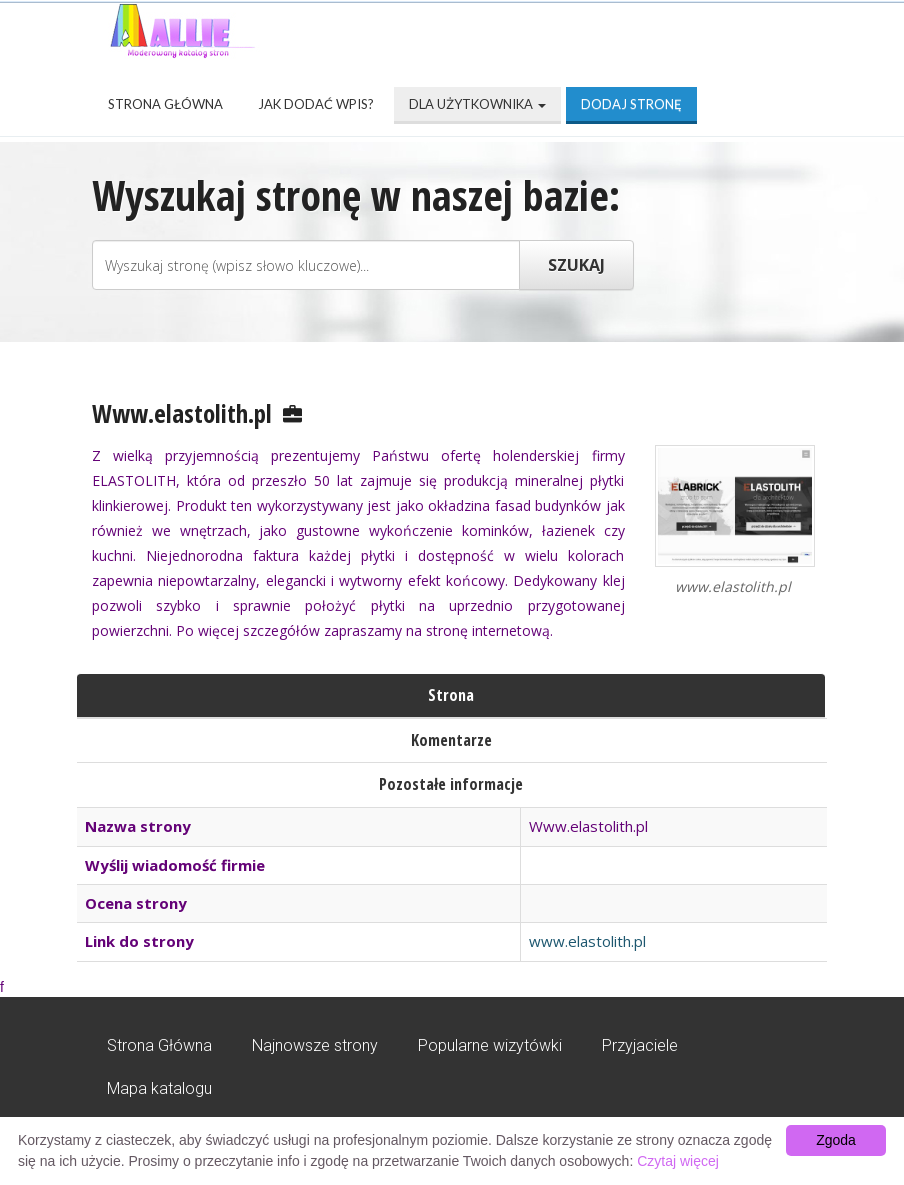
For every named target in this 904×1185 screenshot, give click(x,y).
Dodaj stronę (631, 104)
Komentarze (451, 740)
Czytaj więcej (678, 1161)
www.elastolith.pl (587, 941)
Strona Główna (165, 104)
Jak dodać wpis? (316, 104)
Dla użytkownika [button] (477, 104)
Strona (451, 695)
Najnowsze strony (315, 1045)
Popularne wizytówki (490, 1045)
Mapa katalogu (159, 1088)
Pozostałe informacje (451, 784)
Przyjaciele (640, 1045)
